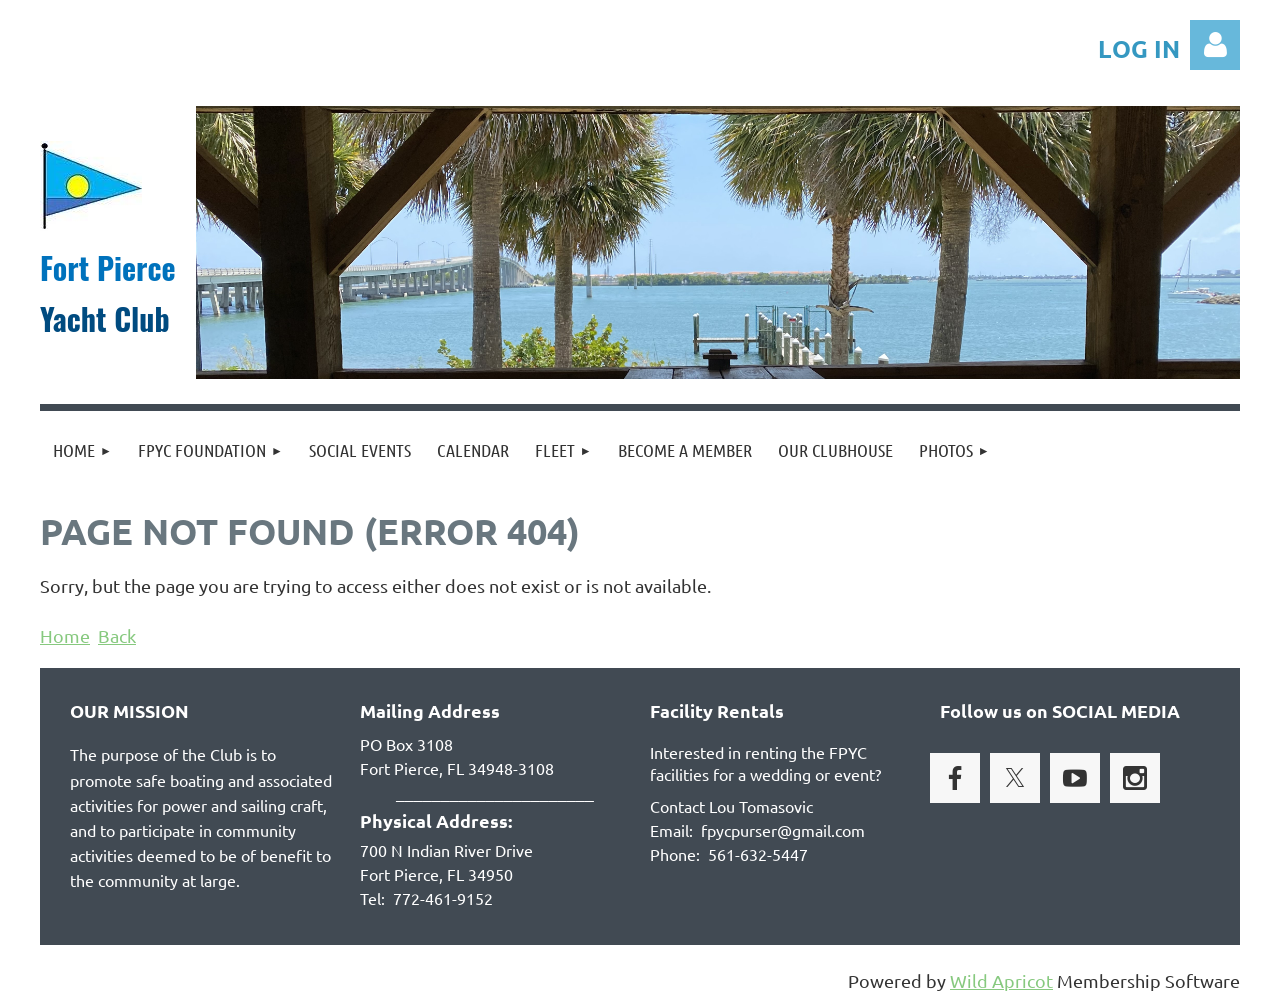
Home (65, 635)
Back (117, 635)
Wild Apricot (1001, 980)
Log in (1215, 45)
